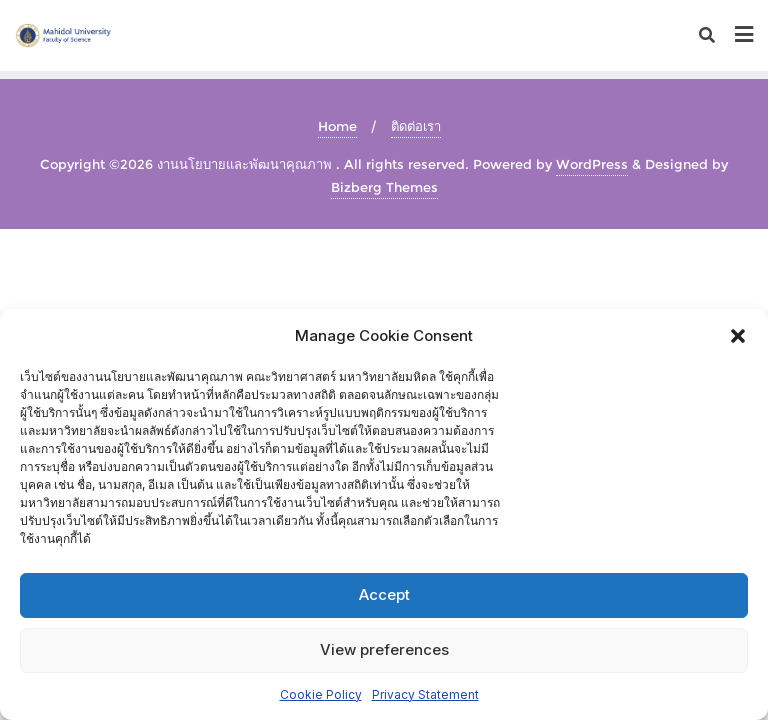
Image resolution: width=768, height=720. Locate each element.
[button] (738, 336)
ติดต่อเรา (416, 126)
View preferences (384, 649)
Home (337, 126)
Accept (384, 594)
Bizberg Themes (384, 187)
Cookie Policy (321, 694)
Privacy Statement (425, 694)
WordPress (592, 164)
